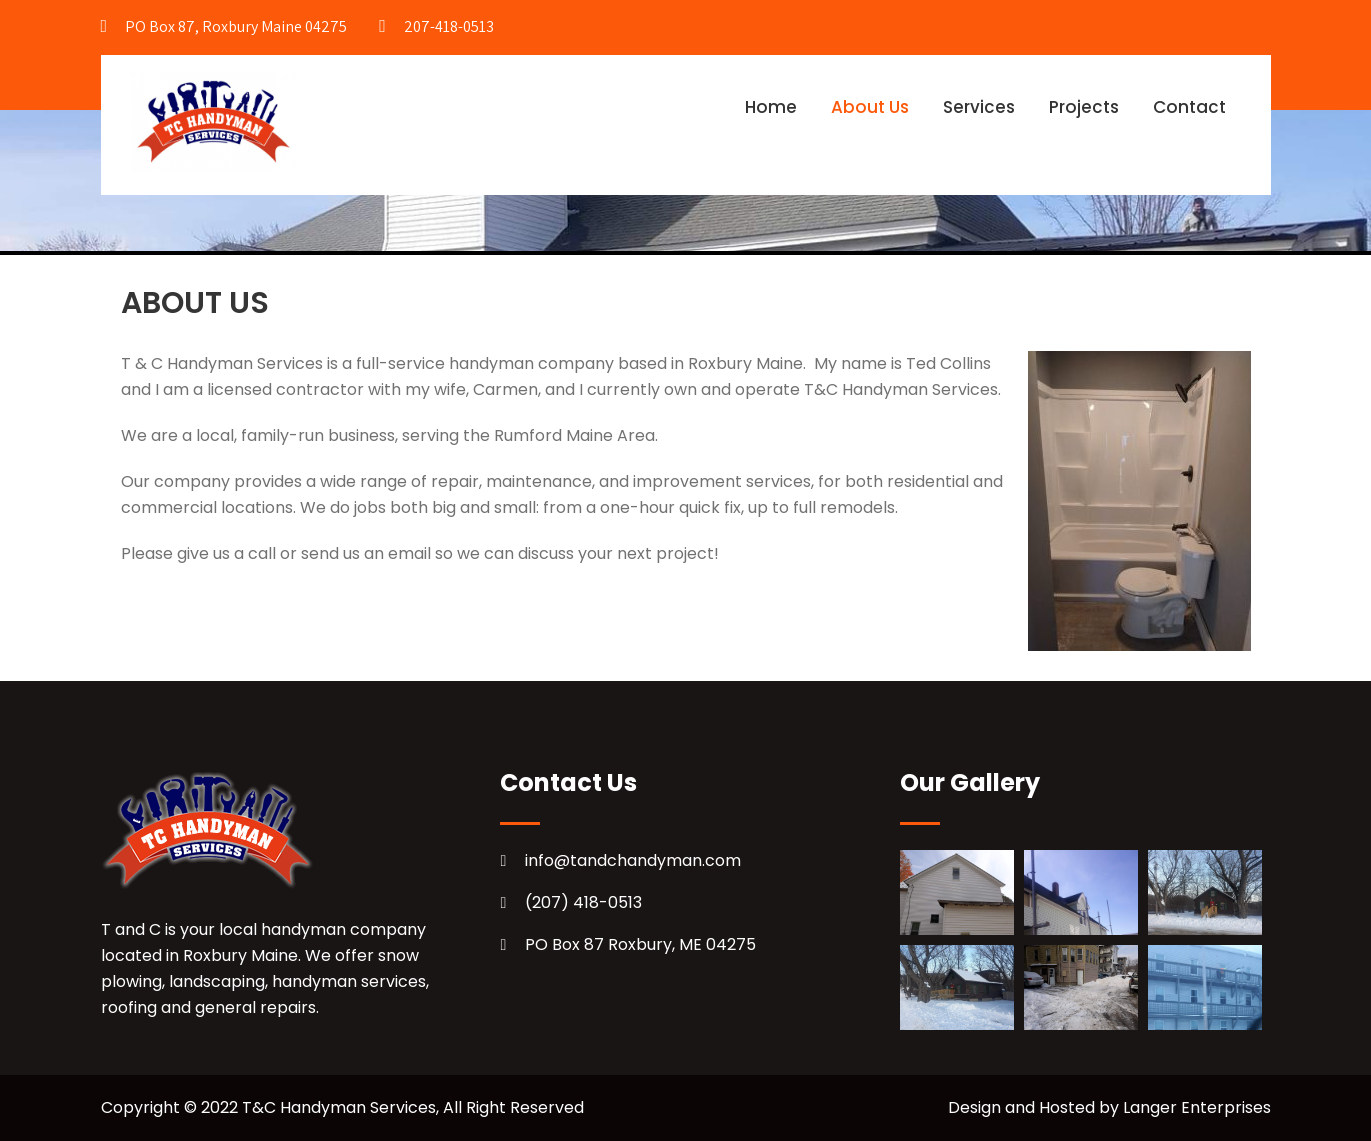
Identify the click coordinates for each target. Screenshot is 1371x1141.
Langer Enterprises (1197, 1107)
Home (771, 107)
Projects (1084, 107)
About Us (870, 107)
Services (979, 107)
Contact (1189, 107)
